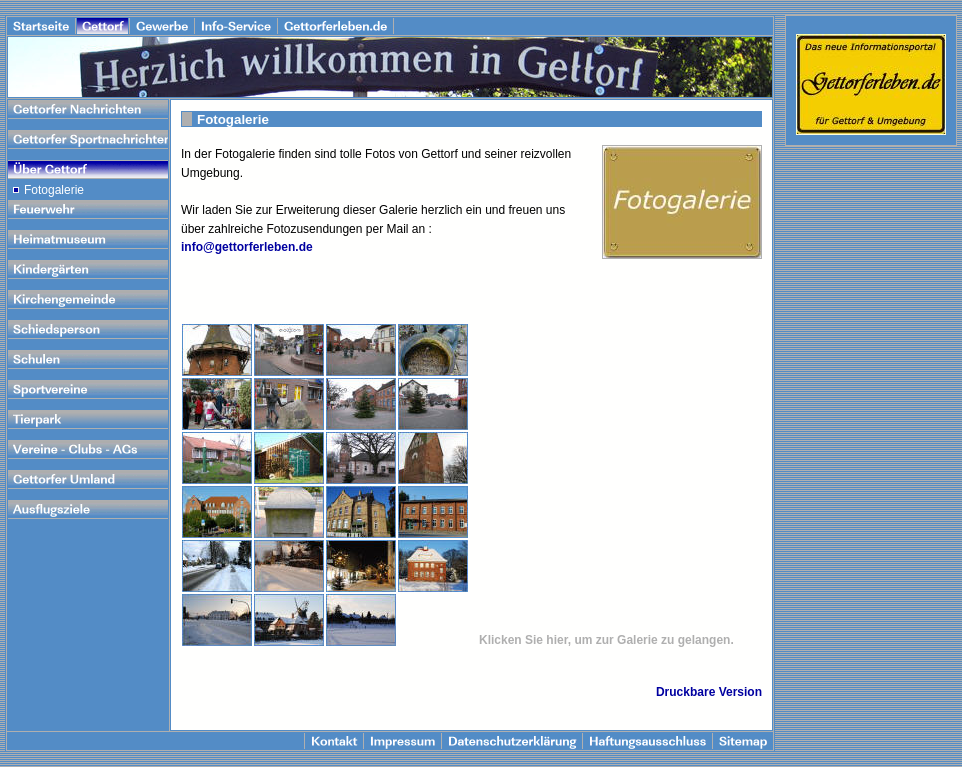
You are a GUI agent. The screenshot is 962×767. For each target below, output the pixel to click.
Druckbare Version (709, 692)
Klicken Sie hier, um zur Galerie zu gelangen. (606, 640)
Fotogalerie (54, 190)
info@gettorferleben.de (247, 247)
